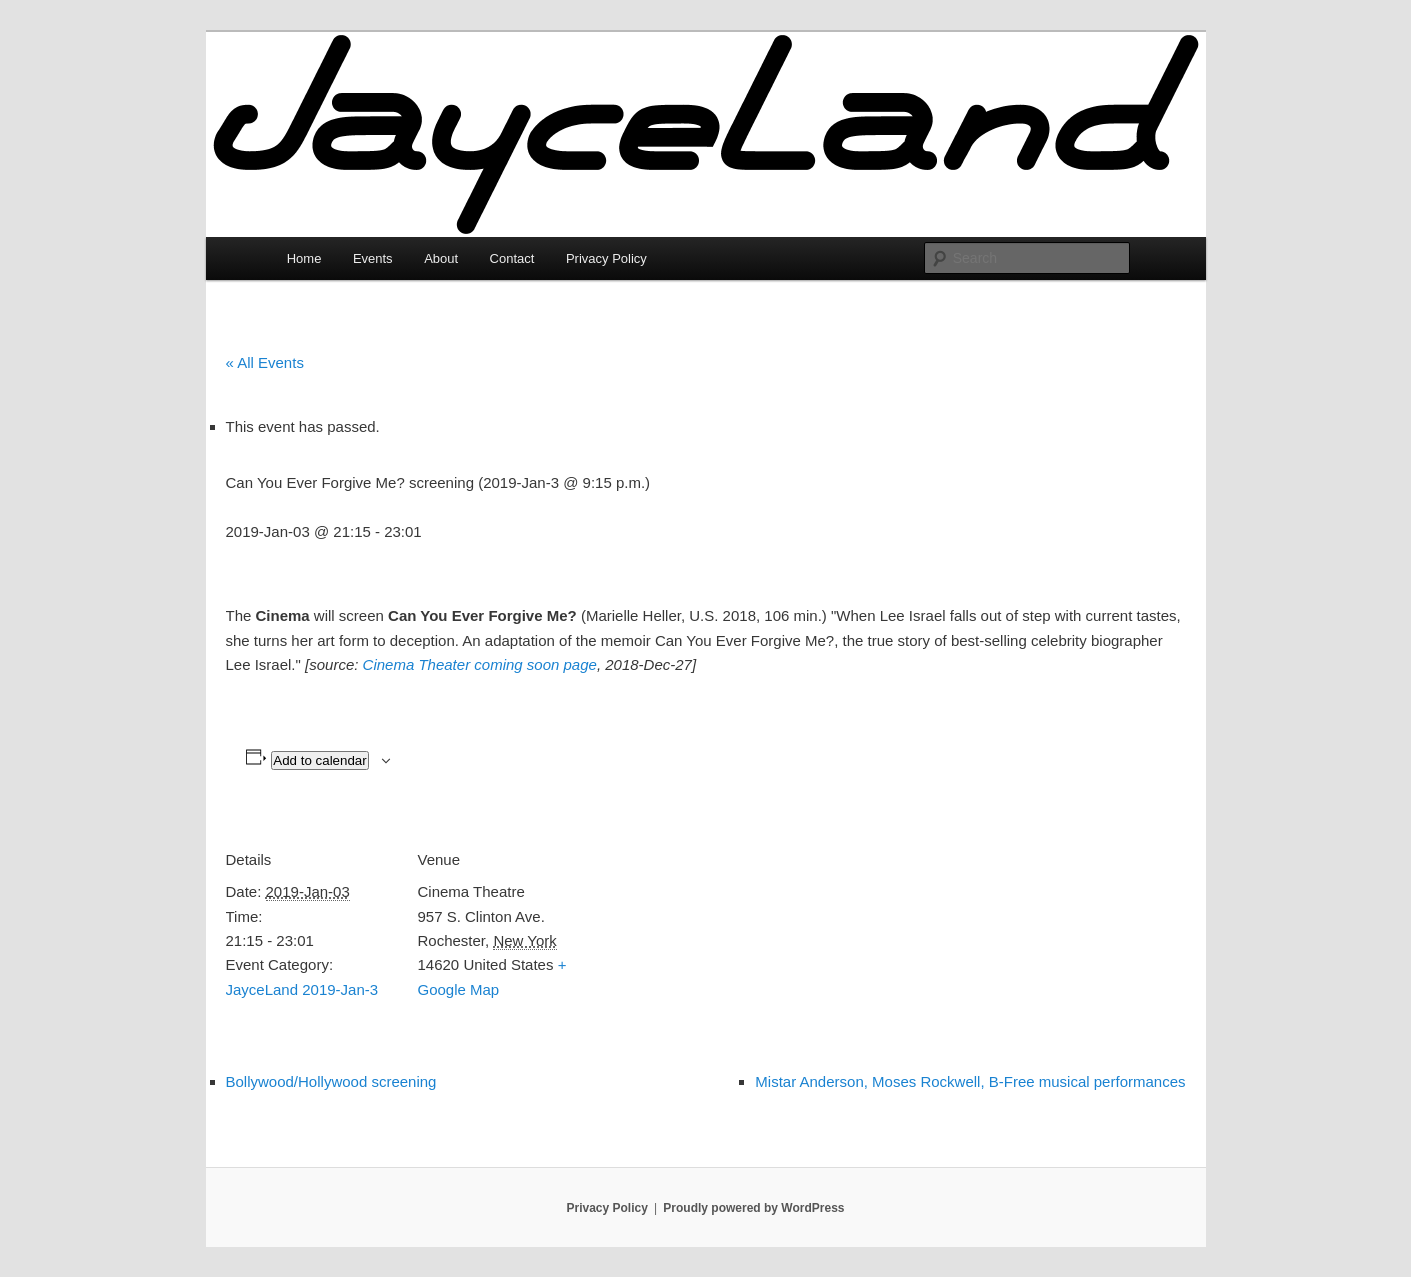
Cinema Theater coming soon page (480, 664)
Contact (512, 258)
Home (304, 258)
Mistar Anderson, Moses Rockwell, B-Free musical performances (970, 1081)
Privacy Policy (606, 258)
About (441, 258)
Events (373, 258)
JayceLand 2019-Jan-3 (302, 989)
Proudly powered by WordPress (753, 1208)
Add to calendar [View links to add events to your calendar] (319, 760)
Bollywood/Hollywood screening (331, 1081)
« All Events (265, 362)
